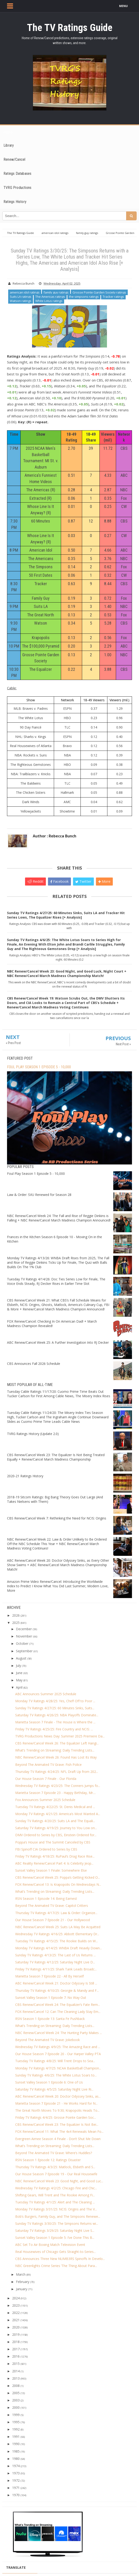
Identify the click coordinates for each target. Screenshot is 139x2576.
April (19, 1687)
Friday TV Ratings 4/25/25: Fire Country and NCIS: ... (54, 1729)
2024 (16, 2298)
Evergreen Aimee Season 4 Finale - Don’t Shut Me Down (58, 2139)
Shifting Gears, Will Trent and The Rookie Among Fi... (55, 2195)
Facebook (59, 881)
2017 (16, 2349)
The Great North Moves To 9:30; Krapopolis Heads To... (57, 2110)
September (24, 1651)
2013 (16, 2378)
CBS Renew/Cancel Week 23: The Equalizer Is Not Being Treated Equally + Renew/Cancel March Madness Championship (56, 1457)
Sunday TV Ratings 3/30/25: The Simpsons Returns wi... (56, 2223)
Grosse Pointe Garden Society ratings (99, 292)
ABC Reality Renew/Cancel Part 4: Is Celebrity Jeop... (54, 1863)
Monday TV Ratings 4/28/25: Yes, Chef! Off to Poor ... (55, 1701)
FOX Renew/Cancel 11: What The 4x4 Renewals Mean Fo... (59, 2131)
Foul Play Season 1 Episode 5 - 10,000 (39, 1067)
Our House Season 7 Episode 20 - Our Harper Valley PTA (58, 2054)
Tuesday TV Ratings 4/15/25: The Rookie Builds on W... (56, 1941)
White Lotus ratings (48, 301)
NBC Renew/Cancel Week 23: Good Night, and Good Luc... (59, 2181)
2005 (16, 2393)
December (24, 1629)
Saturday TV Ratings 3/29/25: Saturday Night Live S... (54, 2230)
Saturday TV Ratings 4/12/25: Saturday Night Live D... (55, 1962)
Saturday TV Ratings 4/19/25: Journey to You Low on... (56, 1828)
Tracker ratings (113, 296)
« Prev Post (13, 1043)
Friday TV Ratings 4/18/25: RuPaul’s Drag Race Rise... (55, 1856)
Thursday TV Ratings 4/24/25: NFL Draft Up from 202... (56, 1771)
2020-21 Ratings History (25, 1476)
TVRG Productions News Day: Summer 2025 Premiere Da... (60, 1736)
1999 (16, 2414)
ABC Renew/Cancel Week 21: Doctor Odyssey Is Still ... (56, 1983)
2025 (16, 1622)
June (19, 1673)
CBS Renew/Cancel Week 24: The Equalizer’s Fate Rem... (57, 2004)
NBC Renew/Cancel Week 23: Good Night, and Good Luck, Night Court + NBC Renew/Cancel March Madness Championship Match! (66, 973)
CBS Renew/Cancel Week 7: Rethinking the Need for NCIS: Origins (56, 1518)
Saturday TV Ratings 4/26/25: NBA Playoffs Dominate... (56, 1715)
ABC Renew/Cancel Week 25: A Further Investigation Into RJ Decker (58, 1342)
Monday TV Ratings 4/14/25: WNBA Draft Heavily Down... (58, 1948)
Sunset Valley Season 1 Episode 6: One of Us (49, 2082)
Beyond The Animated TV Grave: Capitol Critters (51, 1905)
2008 (16, 2385)
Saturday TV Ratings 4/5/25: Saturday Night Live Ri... (54, 2089)
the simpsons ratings (84, 296)
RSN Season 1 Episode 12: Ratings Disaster (48, 2160)
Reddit (35, 881)
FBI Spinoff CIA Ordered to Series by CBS (46, 1849)
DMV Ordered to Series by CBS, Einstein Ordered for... (55, 1835)
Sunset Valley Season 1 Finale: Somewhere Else (51, 1870)
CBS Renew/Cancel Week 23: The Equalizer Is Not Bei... (56, 2124)
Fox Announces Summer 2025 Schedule (45, 1799)
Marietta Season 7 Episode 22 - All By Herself (49, 1976)
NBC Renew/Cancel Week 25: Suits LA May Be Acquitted (57, 1927)
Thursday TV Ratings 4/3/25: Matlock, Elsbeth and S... (55, 2167)
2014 (16, 2371)
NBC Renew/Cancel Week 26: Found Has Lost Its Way (56, 1757)
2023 (16, 2305)
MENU (128, 6)
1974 (16, 2466)
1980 (16, 2458)
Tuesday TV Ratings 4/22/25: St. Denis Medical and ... (55, 1807)
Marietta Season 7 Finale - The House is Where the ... (55, 1722)
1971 (16, 2487)
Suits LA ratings (20, 296)
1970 (16, 2495)
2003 (16, 2400)
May (19, 1680)
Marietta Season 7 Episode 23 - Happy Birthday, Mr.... (55, 1792)
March (21, 2274)
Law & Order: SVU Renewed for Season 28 (39, 1194)
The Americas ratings (50, 296)
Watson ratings (20, 301)
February (22, 2281)
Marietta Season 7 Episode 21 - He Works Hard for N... (56, 2103)
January (21, 2289)
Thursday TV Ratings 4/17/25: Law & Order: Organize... (56, 1913)
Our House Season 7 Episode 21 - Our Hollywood (52, 1920)
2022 (16, 2312)
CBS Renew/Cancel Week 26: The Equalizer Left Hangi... (57, 1743)
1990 (16, 2444)
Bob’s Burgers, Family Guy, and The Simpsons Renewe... (57, 2216)
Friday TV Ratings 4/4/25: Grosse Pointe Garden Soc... (55, 2117)
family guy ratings (56, 292)
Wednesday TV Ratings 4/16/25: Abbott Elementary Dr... (57, 1934)
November (24, 1636)
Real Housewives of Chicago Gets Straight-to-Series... (55, 2251)
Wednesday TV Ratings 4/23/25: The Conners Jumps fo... (57, 1785)
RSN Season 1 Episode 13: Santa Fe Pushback (50, 2018)
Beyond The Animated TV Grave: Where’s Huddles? (53, 2153)
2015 (16, 2363)
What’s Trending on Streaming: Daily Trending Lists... (54, 1750)
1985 (16, 2451)
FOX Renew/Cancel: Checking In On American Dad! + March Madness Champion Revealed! (52, 1323)
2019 (16, 2334)
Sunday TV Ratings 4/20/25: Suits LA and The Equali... (55, 1821)
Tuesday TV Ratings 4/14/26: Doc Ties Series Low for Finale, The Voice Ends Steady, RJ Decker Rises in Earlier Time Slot (56, 1281)
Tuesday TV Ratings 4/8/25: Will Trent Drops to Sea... (55, 2061)
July (18, 1665)
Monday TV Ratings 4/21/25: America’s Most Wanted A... (57, 1814)
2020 (16, 2327)
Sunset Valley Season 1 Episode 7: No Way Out (50, 1997)
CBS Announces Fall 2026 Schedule (33, 1363)
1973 (16, 2473)
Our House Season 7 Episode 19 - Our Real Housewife (56, 2174)
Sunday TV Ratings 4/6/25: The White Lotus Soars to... (56, 2075)
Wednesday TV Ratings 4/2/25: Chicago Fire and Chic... (56, 2188)
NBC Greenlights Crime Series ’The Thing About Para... (56, 2265)
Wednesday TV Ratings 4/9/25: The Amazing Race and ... (57, 2047)
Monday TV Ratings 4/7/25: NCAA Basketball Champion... (58, 2068)
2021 (16, 2320)
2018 (16, 2341)
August (21, 1658)
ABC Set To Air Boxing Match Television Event (50, 2244)
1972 (16, 2480)
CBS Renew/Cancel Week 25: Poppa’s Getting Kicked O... (57, 1877)
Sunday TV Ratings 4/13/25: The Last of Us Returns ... (55, 1955)
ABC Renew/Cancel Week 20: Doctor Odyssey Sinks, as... (58, 2096)
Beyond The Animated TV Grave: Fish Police (48, 1764)
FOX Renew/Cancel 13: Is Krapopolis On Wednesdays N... (58, 1884)
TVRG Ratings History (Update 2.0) (33, 1433)
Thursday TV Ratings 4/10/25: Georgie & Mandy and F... (57, 1990)
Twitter (83, 881)
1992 (16, 2429)
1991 (16, 2436)
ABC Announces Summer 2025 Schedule (45, 1694)
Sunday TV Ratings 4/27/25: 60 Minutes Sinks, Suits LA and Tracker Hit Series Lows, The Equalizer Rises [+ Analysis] (66, 915)
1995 (16, 2422)
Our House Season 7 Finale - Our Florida (45, 1778)
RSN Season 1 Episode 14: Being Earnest (46, 1898)
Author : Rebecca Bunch (54, 836)
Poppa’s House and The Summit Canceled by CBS (52, 1842)
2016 (16, 2356)
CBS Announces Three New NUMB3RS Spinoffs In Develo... (60, 2258)
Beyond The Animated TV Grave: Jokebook (47, 2040)
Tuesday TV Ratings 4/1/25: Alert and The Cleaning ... (55, 2202)
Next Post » (123, 1044)
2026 (16, 1615)
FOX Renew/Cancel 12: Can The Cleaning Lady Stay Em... (57, 2011)
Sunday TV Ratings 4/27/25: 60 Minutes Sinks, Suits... (54, 1708)
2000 (16, 2407)
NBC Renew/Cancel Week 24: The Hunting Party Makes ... (58, 2032)
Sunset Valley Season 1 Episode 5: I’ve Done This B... (54, 2237)
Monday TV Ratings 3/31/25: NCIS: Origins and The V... (56, 2209)
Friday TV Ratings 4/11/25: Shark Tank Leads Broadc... (56, 1969)
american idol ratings (25, 292)
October (22, 1643)
